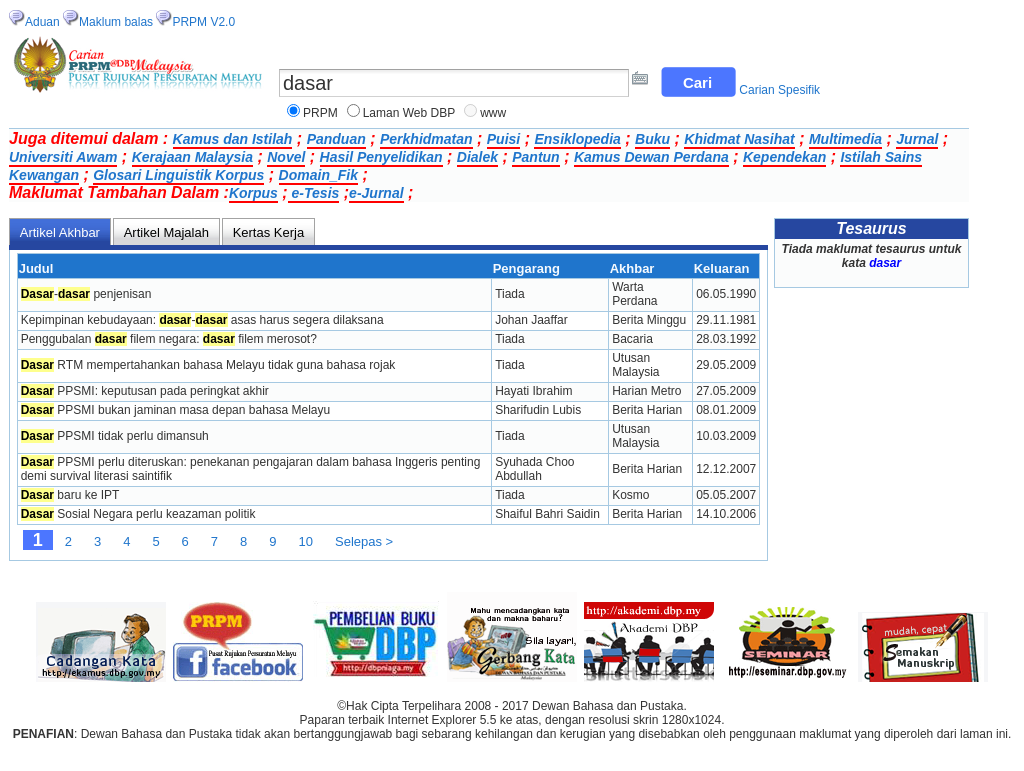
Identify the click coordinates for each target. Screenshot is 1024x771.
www (493, 113)
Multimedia (845, 139)
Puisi (503, 139)
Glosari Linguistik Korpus (178, 175)
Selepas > (364, 541)
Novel (286, 157)
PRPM (320, 113)
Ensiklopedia (577, 139)
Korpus (253, 193)
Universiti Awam (63, 157)
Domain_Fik (318, 175)
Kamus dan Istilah (233, 139)
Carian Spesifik (779, 90)
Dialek (477, 157)
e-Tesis (314, 193)
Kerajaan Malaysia (192, 157)
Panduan (336, 139)
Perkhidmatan (426, 139)
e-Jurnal (376, 193)
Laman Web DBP (409, 113)
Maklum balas (116, 22)
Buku (652, 139)
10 (306, 541)
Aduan (42, 22)
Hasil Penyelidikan (381, 157)
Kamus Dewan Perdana (651, 157)
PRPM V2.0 (203, 22)
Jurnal (917, 139)
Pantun (535, 157)
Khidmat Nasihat (739, 139)
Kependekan (784, 157)
